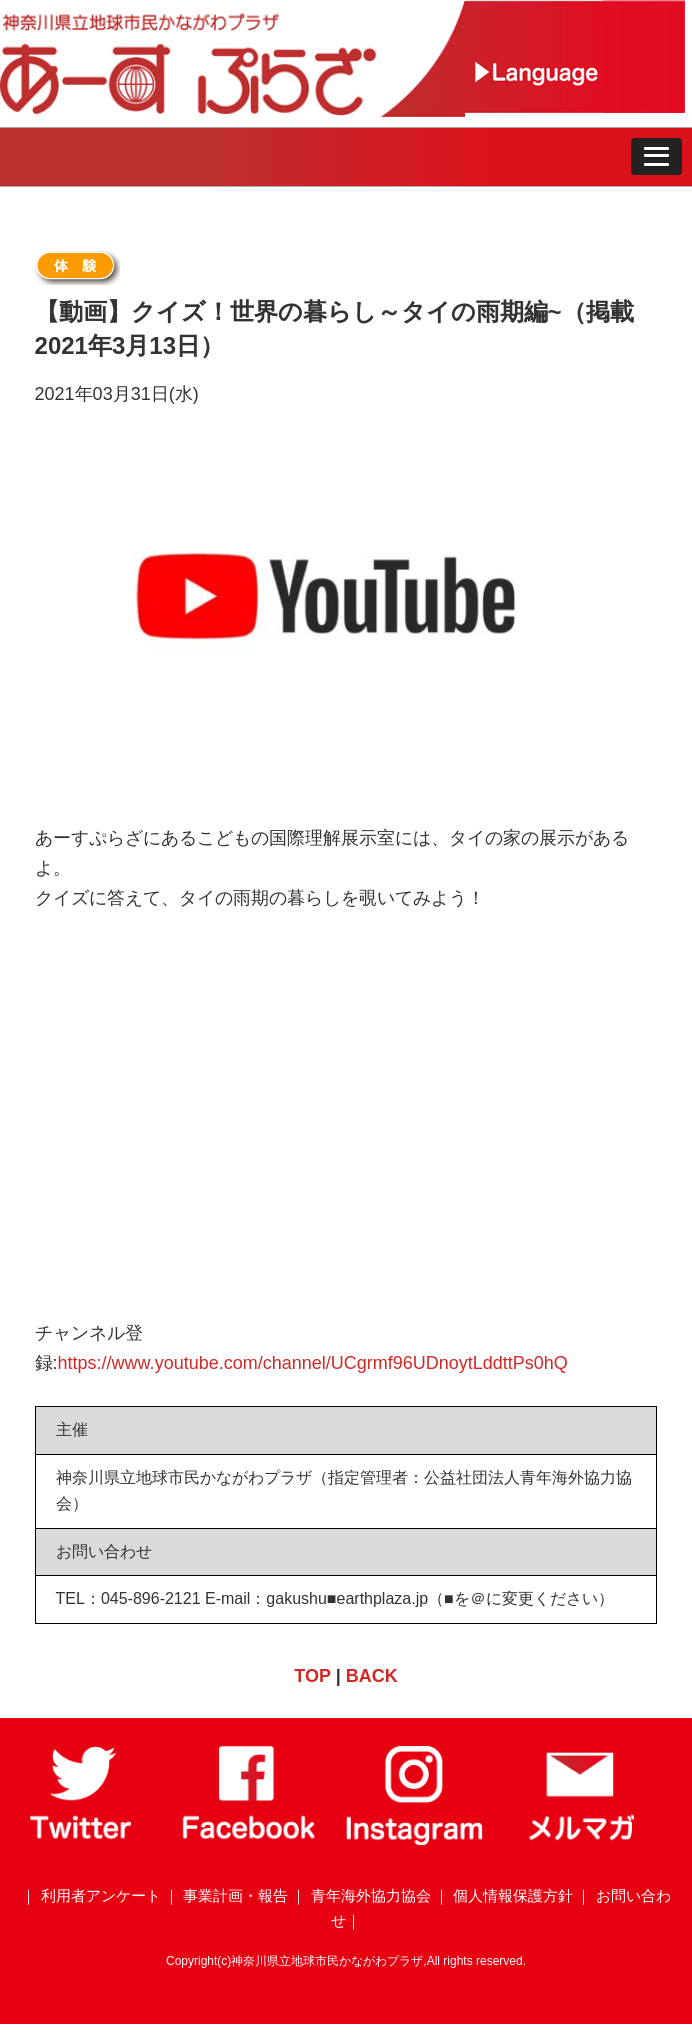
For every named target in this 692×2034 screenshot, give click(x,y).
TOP (312, 1676)
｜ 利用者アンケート (90, 1895)
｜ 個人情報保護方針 (503, 1895)
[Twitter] (83, 1840)
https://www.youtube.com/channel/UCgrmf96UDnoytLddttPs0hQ (313, 1363)
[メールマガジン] (581, 1840)
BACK (372, 1676)
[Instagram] (415, 1840)
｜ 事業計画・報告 (226, 1895)
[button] (656, 157)
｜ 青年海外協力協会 (360, 1895)
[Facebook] (249, 1840)
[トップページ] (232, 111)
